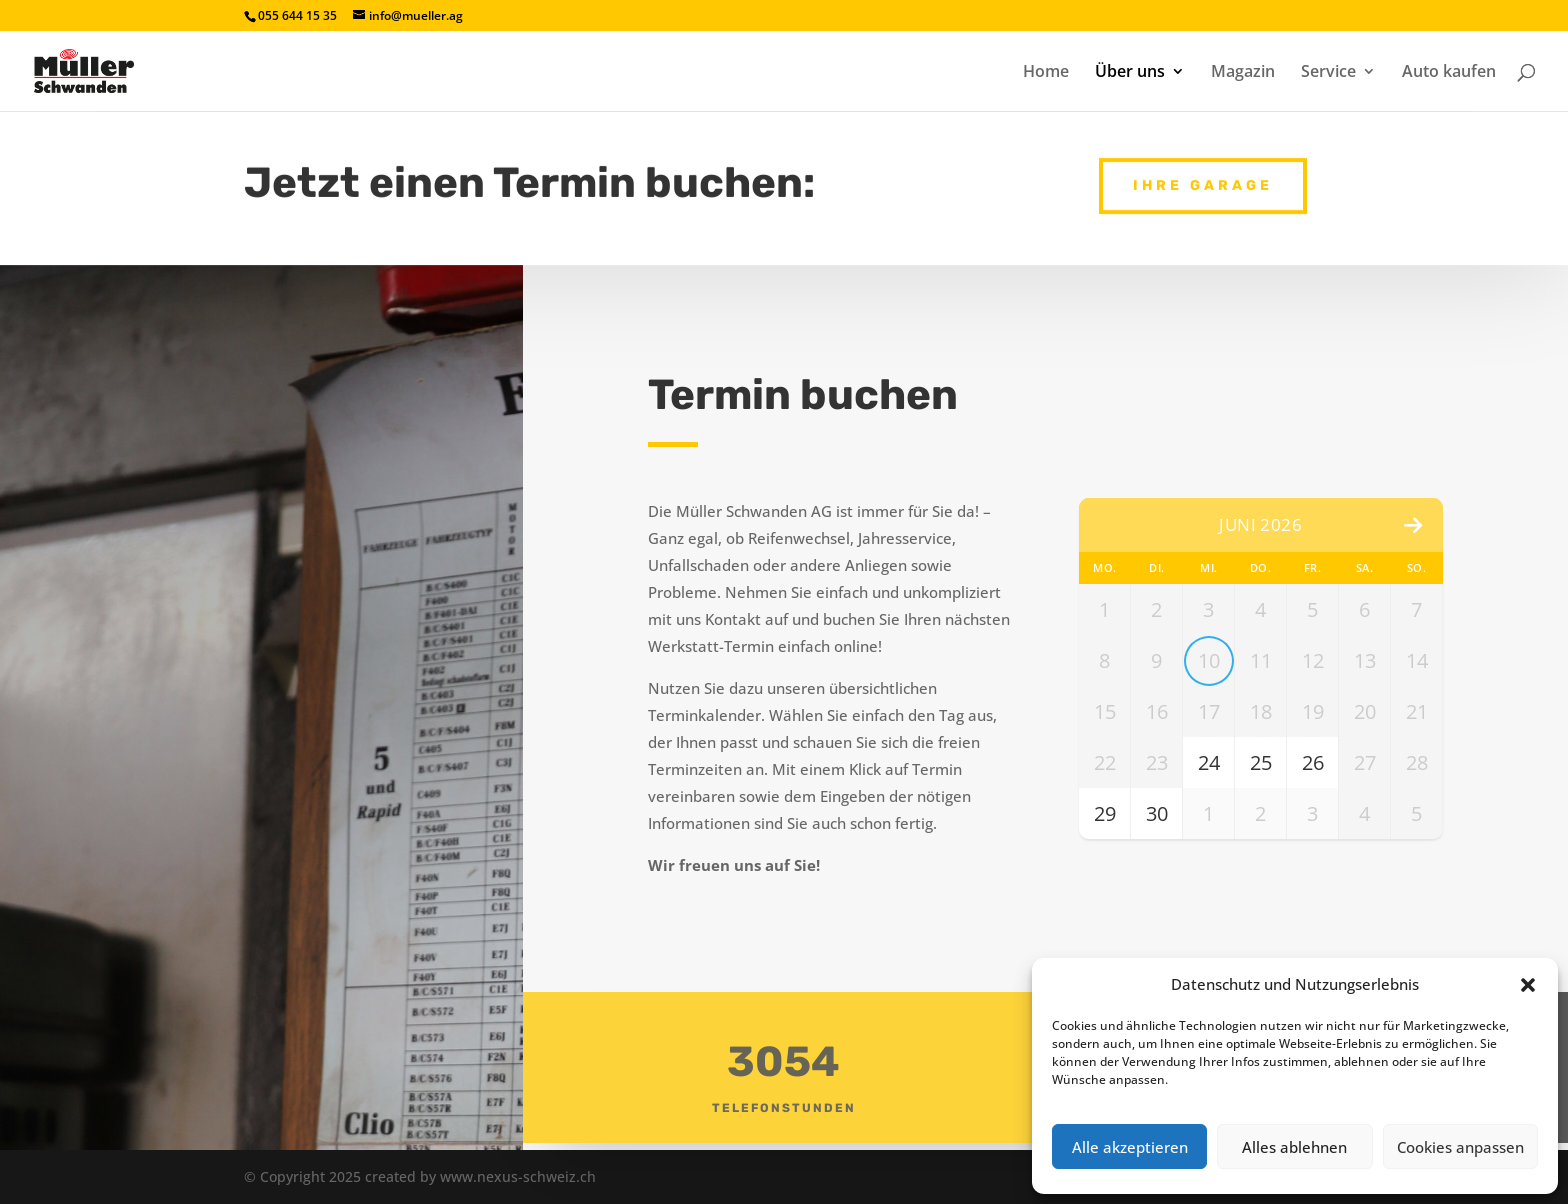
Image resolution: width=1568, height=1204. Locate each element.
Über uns (1130, 73)
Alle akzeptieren (1130, 1147)
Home (1046, 73)
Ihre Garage (1203, 179)
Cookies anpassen (1460, 1147)
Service (1328, 73)
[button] (1528, 985)
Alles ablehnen (1294, 1147)
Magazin (1243, 73)
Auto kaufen (1449, 73)
